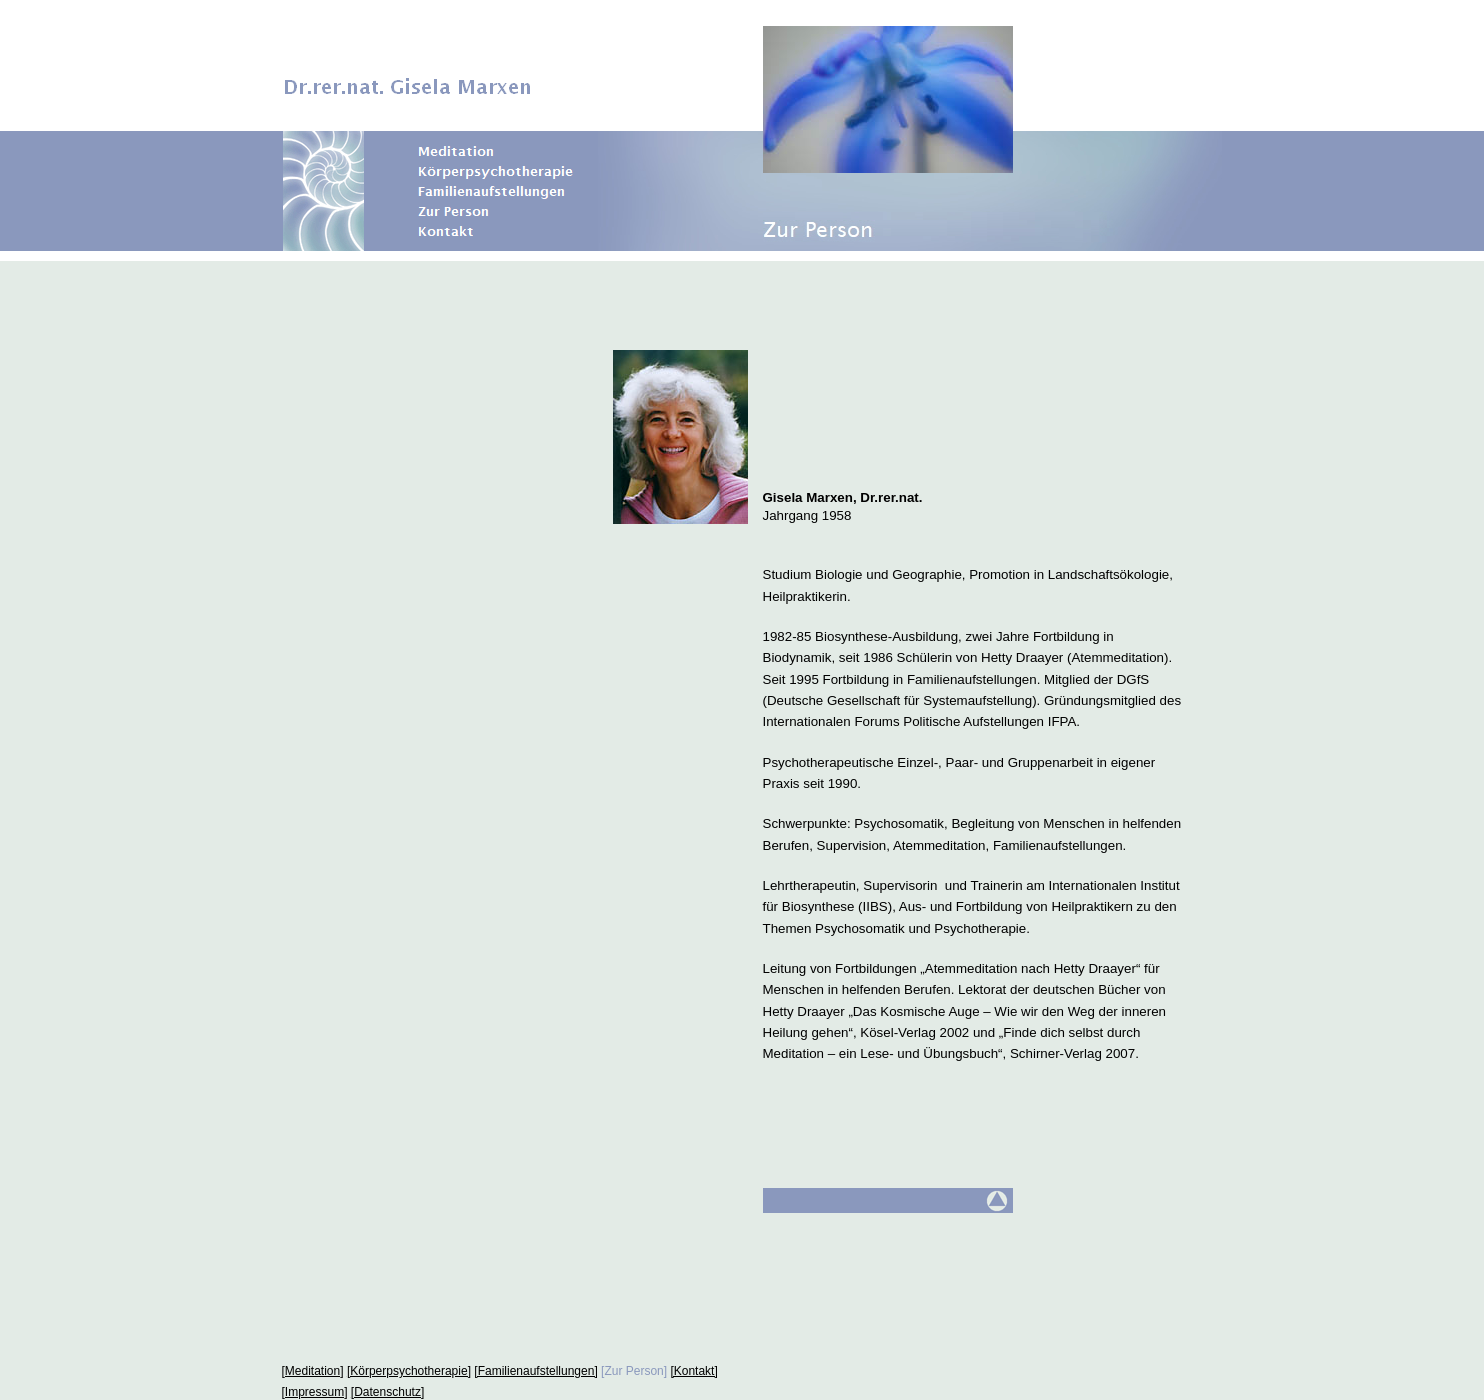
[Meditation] (313, 1371)
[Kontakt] (693, 1371)
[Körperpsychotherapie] (409, 1371)
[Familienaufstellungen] (535, 1371)
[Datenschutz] (387, 1392)
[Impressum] (315, 1392)
